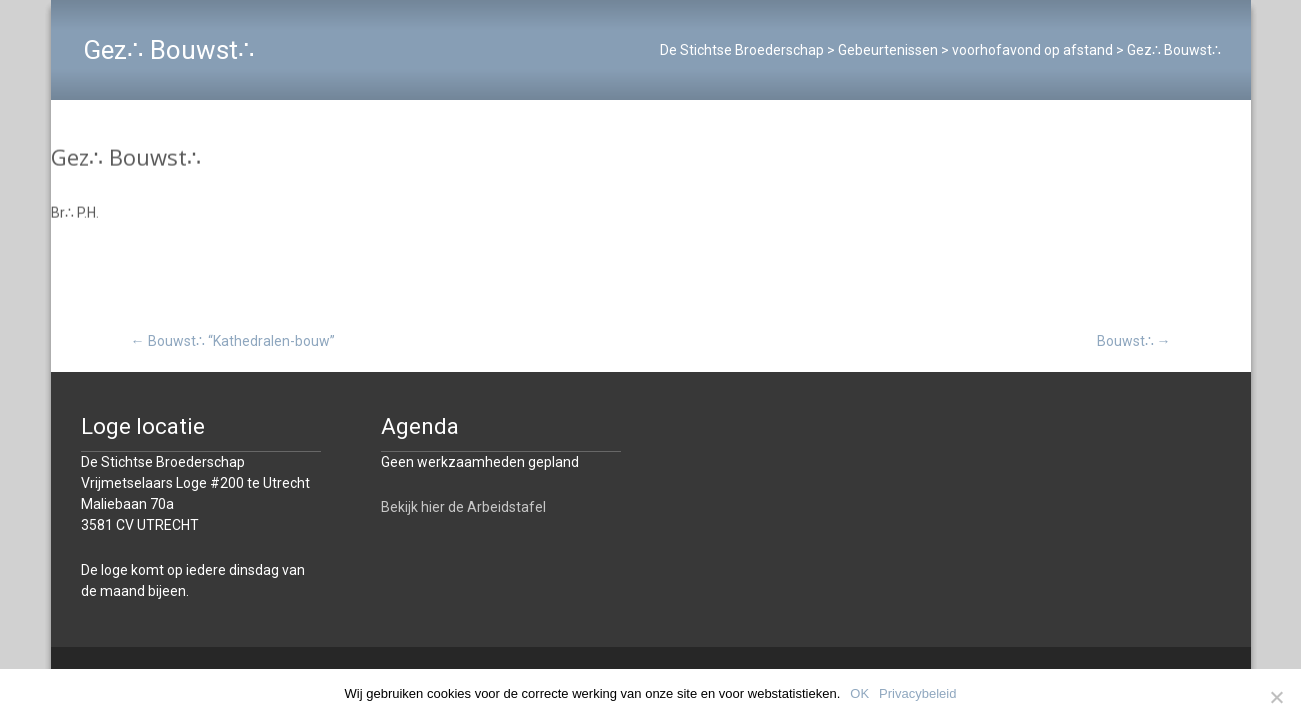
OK (859, 693)
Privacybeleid (917, 693)
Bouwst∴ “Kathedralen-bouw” (233, 341)
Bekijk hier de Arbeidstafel (463, 507)
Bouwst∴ (1134, 341)
